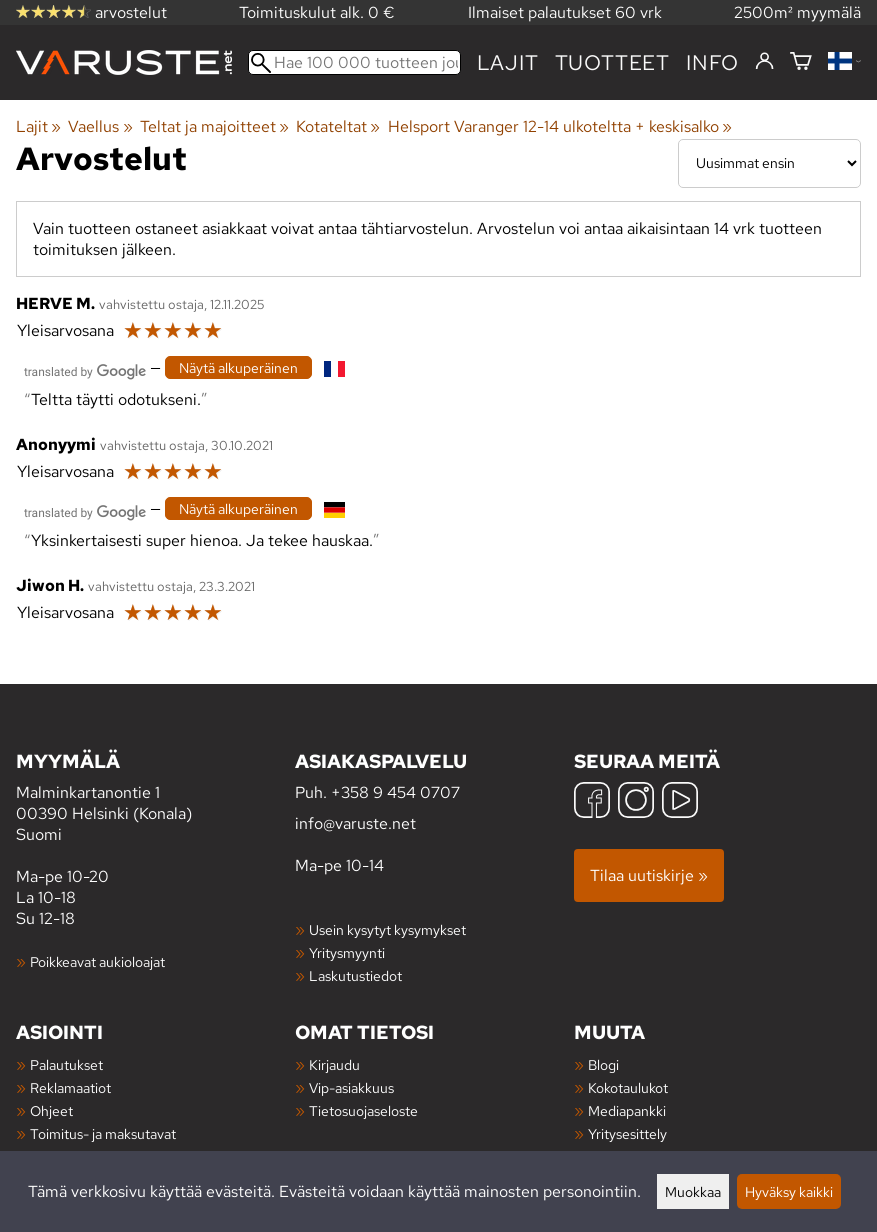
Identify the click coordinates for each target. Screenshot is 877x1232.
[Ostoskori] (801, 62)
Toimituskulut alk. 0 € (317, 12)
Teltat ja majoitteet (214, 126)
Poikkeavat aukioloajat (97, 961)
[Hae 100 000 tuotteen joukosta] (354, 62)
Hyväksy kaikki (789, 1191)
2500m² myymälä (797, 12)
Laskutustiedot (355, 975)
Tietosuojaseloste (363, 1110)
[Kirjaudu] (764, 62)
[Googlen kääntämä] (85, 369)
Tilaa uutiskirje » (649, 875)
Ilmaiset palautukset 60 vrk (565, 12)
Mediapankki (627, 1110)
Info (712, 62)
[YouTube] (680, 802)
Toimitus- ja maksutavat (103, 1133)
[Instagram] (636, 802)
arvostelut (91, 12)
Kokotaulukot (628, 1087)
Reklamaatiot (70, 1087)
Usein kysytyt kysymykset (387, 929)
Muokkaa (693, 1191)
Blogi (603, 1064)
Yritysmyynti (347, 952)
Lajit (508, 62)
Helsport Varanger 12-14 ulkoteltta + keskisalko (560, 126)
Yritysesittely (627, 1133)
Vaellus (100, 126)
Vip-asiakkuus (351, 1087)
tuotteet (612, 62)
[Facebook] (592, 802)
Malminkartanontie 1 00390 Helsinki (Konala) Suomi (155, 796)
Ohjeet (51, 1110)
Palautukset (66, 1064)
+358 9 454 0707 (395, 792)
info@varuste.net (355, 823)
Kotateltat (338, 126)
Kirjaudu (334, 1064)
